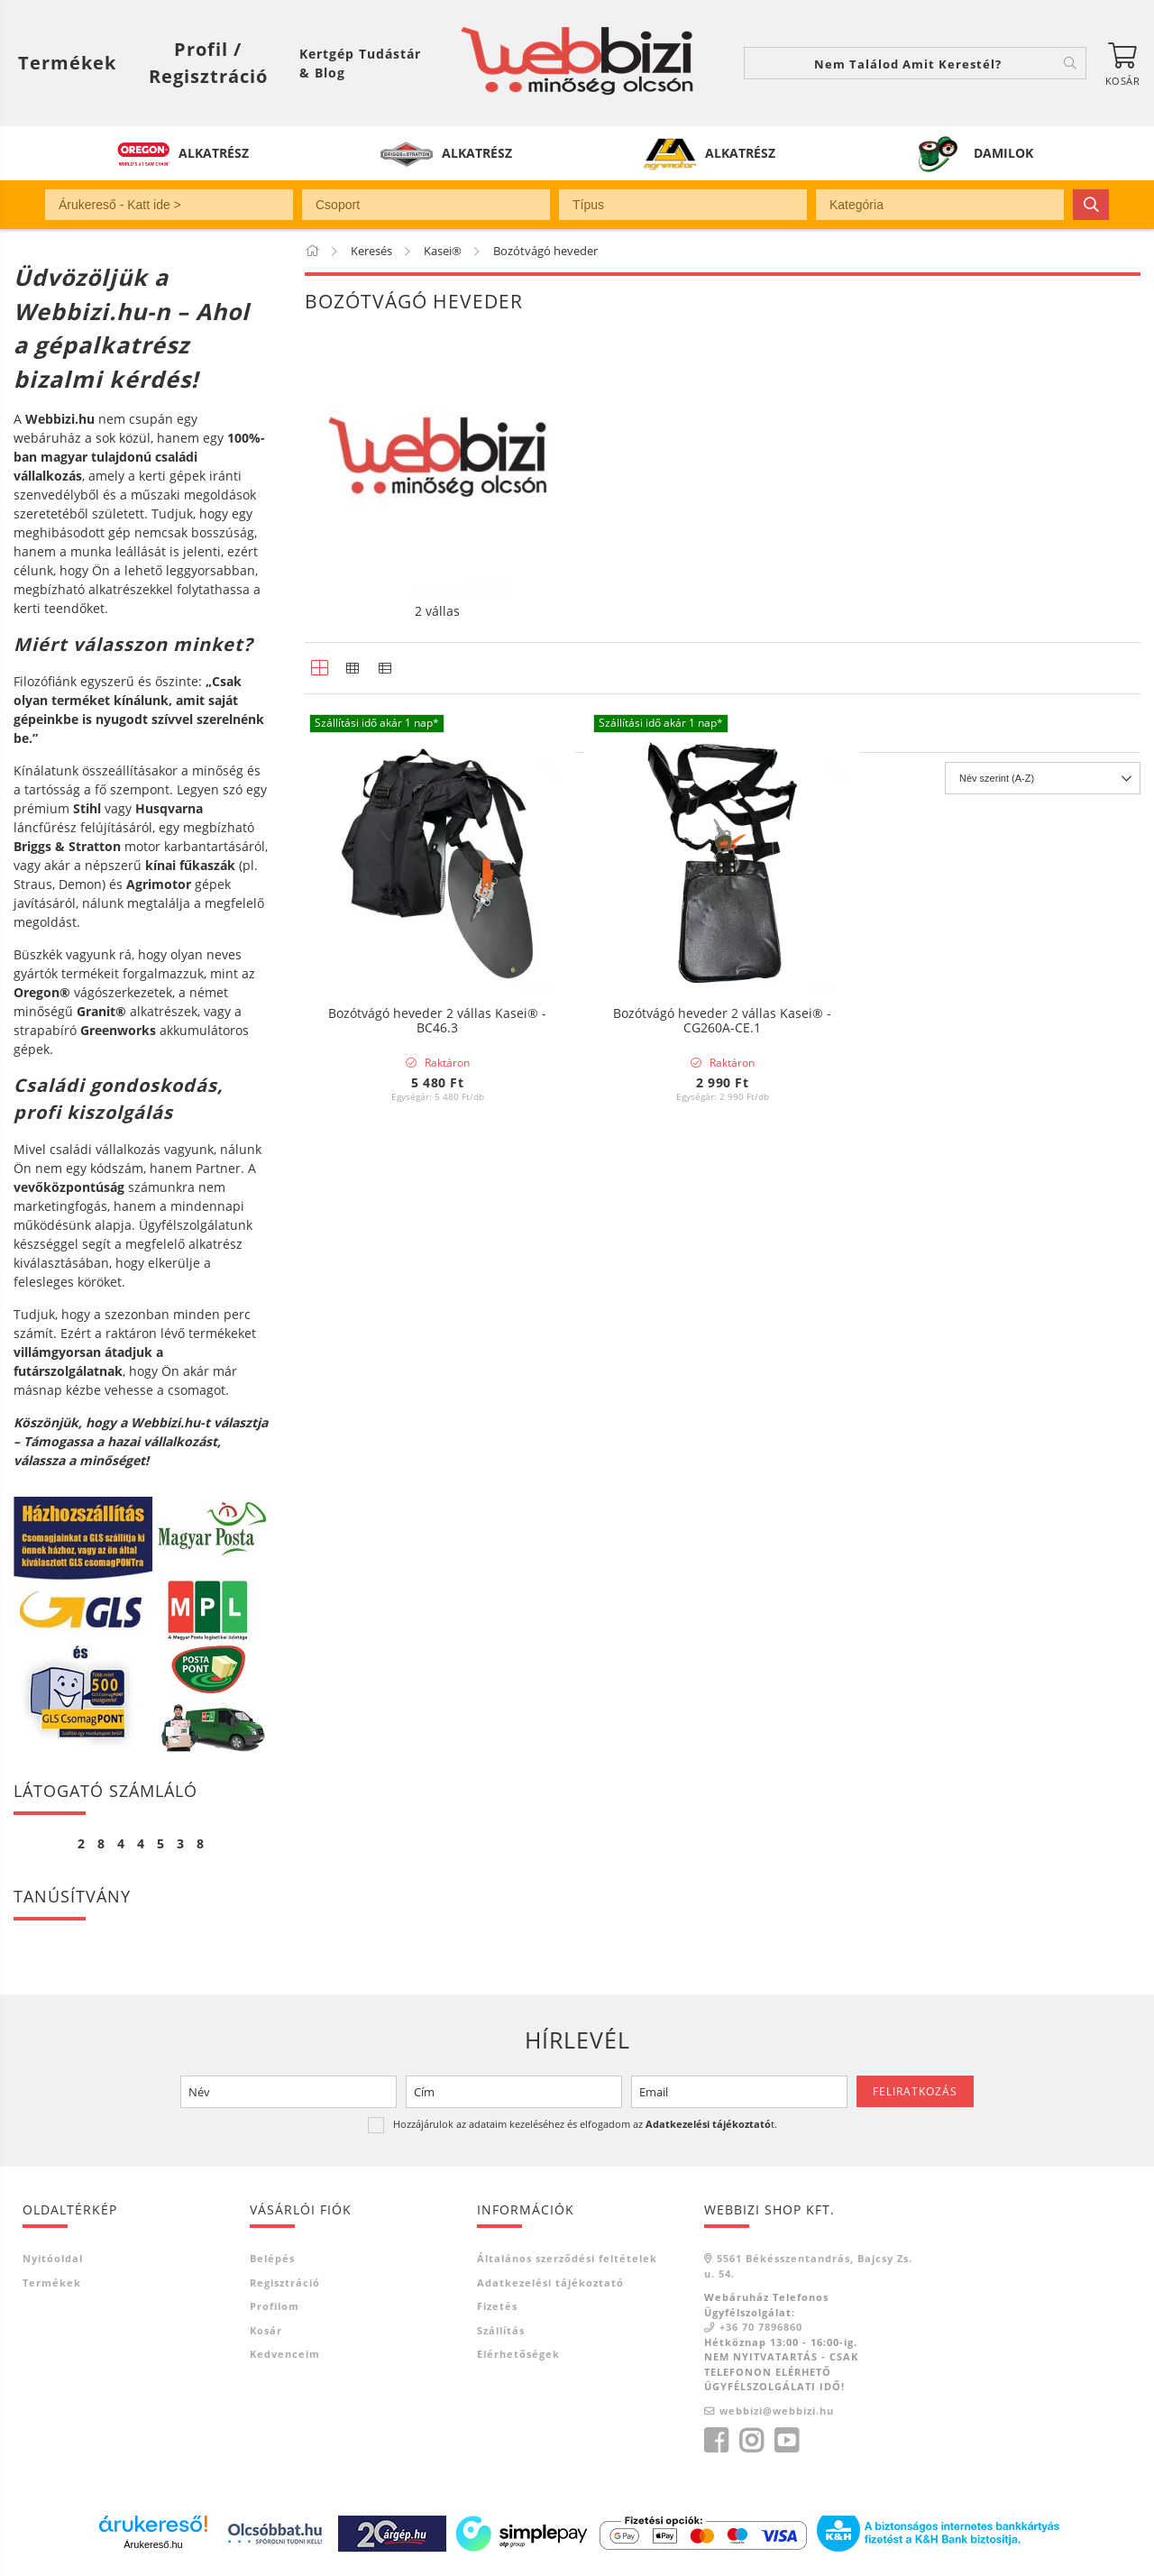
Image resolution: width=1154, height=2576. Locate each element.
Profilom (274, 2306)
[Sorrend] (1042, 1179)
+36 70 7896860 (760, 2326)
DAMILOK (1003, 152)
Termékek (52, 2282)
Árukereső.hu (153, 2544)
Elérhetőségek (518, 2354)
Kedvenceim (285, 2354)
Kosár (266, 2330)
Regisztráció (285, 2282)
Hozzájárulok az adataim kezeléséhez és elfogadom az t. (585, 2124)
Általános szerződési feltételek (567, 2258)
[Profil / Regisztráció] (208, 63)
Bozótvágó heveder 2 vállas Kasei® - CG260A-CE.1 (722, 1021)
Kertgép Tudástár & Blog (360, 63)
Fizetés (497, 2306)
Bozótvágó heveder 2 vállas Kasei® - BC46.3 (437, 1021)
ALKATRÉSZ (214, 152)
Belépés (272, 2258)
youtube (786, 2440)
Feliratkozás (915, 2091)
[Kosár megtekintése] (1122, 63)
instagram (751, 2440)
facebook (716, 2440)
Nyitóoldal (53, 2258)
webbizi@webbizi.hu (776, 2410)
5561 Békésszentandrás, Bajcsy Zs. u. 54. (808, 2265)
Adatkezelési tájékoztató (550, 2282)
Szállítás (501, 2330)
